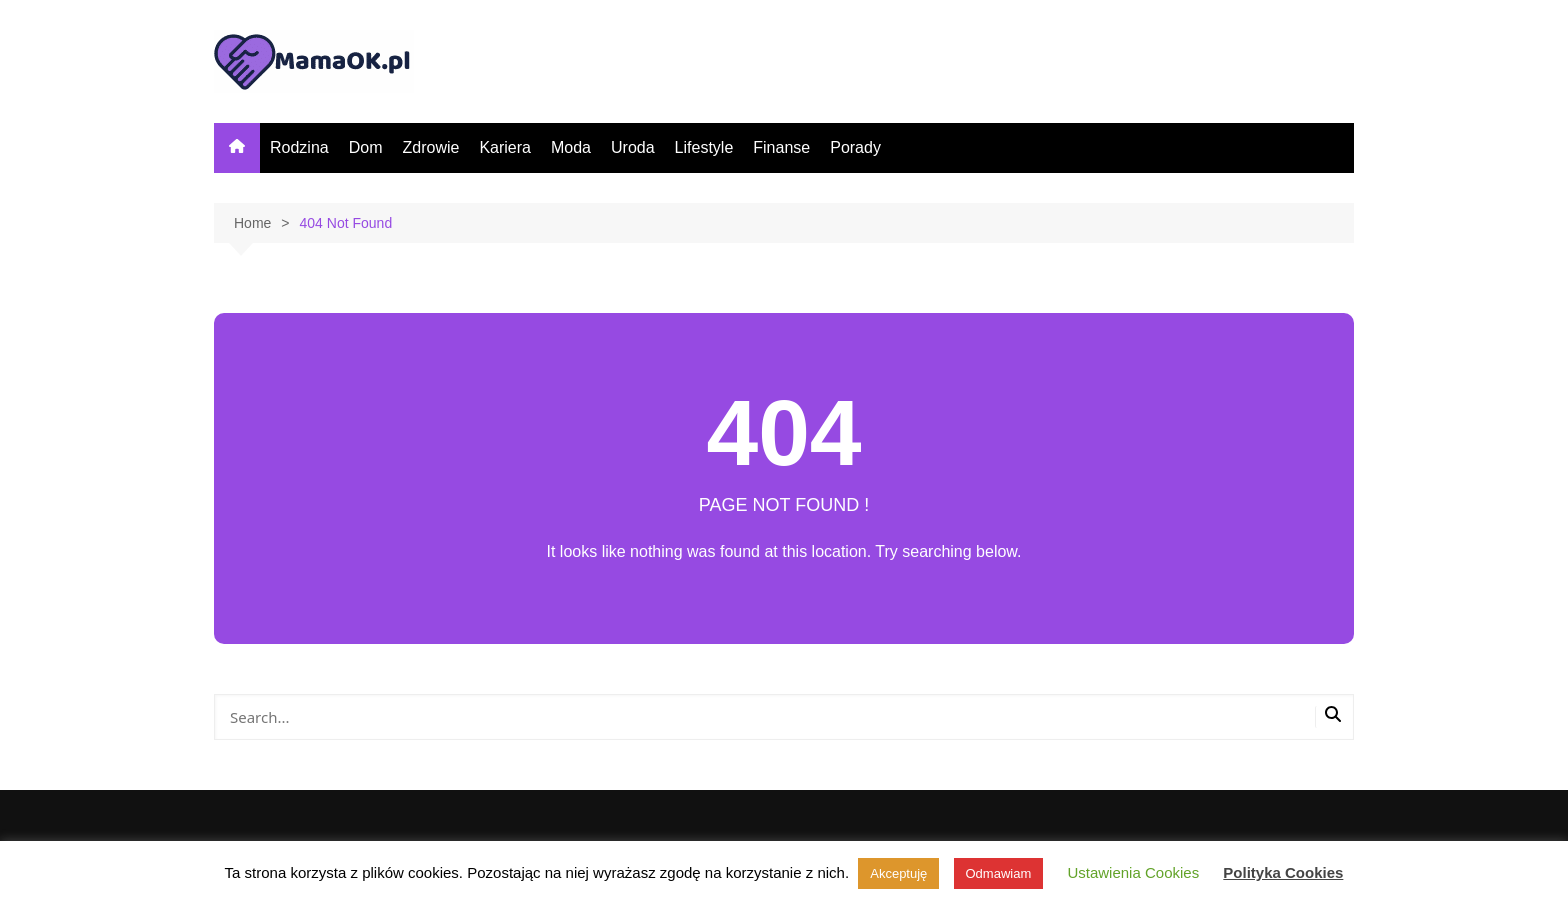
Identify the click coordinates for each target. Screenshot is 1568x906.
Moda (571, 147)
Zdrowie (430, 147)
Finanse (781, 147)
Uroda (633, 147)
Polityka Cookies (1283, 872)
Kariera (505, 147)
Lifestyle (704, 147)
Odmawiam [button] (999, 873)
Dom (366, 147)
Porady (855, 147)
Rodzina (299, 147)
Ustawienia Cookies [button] (1133, 872)
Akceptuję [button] (898, 873)
